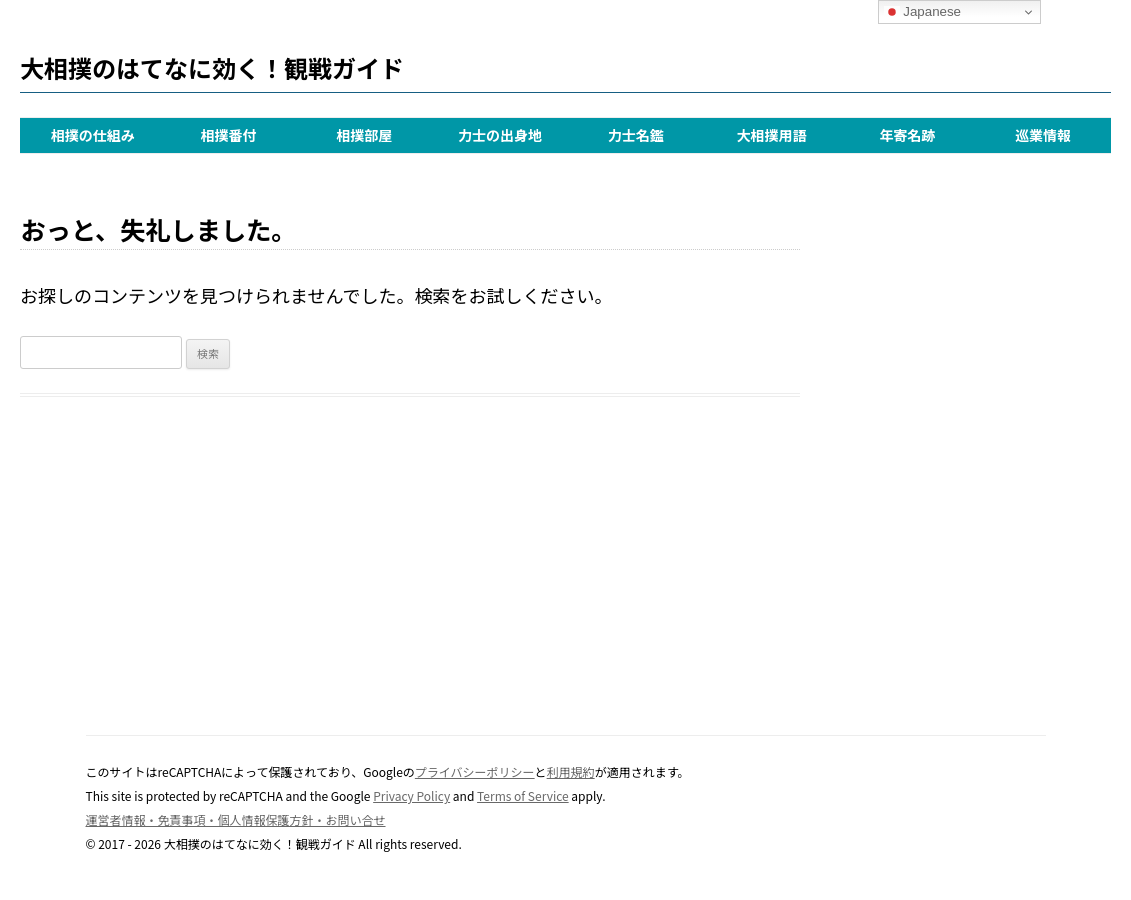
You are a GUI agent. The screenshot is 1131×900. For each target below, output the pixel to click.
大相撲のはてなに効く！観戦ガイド (212, 67)
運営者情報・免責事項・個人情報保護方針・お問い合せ (236, 819)
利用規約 (571, 771)
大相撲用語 (772, 135)
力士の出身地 (500, 135)
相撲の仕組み (93, 135)
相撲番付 (229, 135)
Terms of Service (523, 795)
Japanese (923, 12)
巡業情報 (1043, 135)
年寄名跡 (907, 135)
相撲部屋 (364, 135)
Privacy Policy (411, 795)
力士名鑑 (636, 135)
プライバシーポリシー (475, 771)
